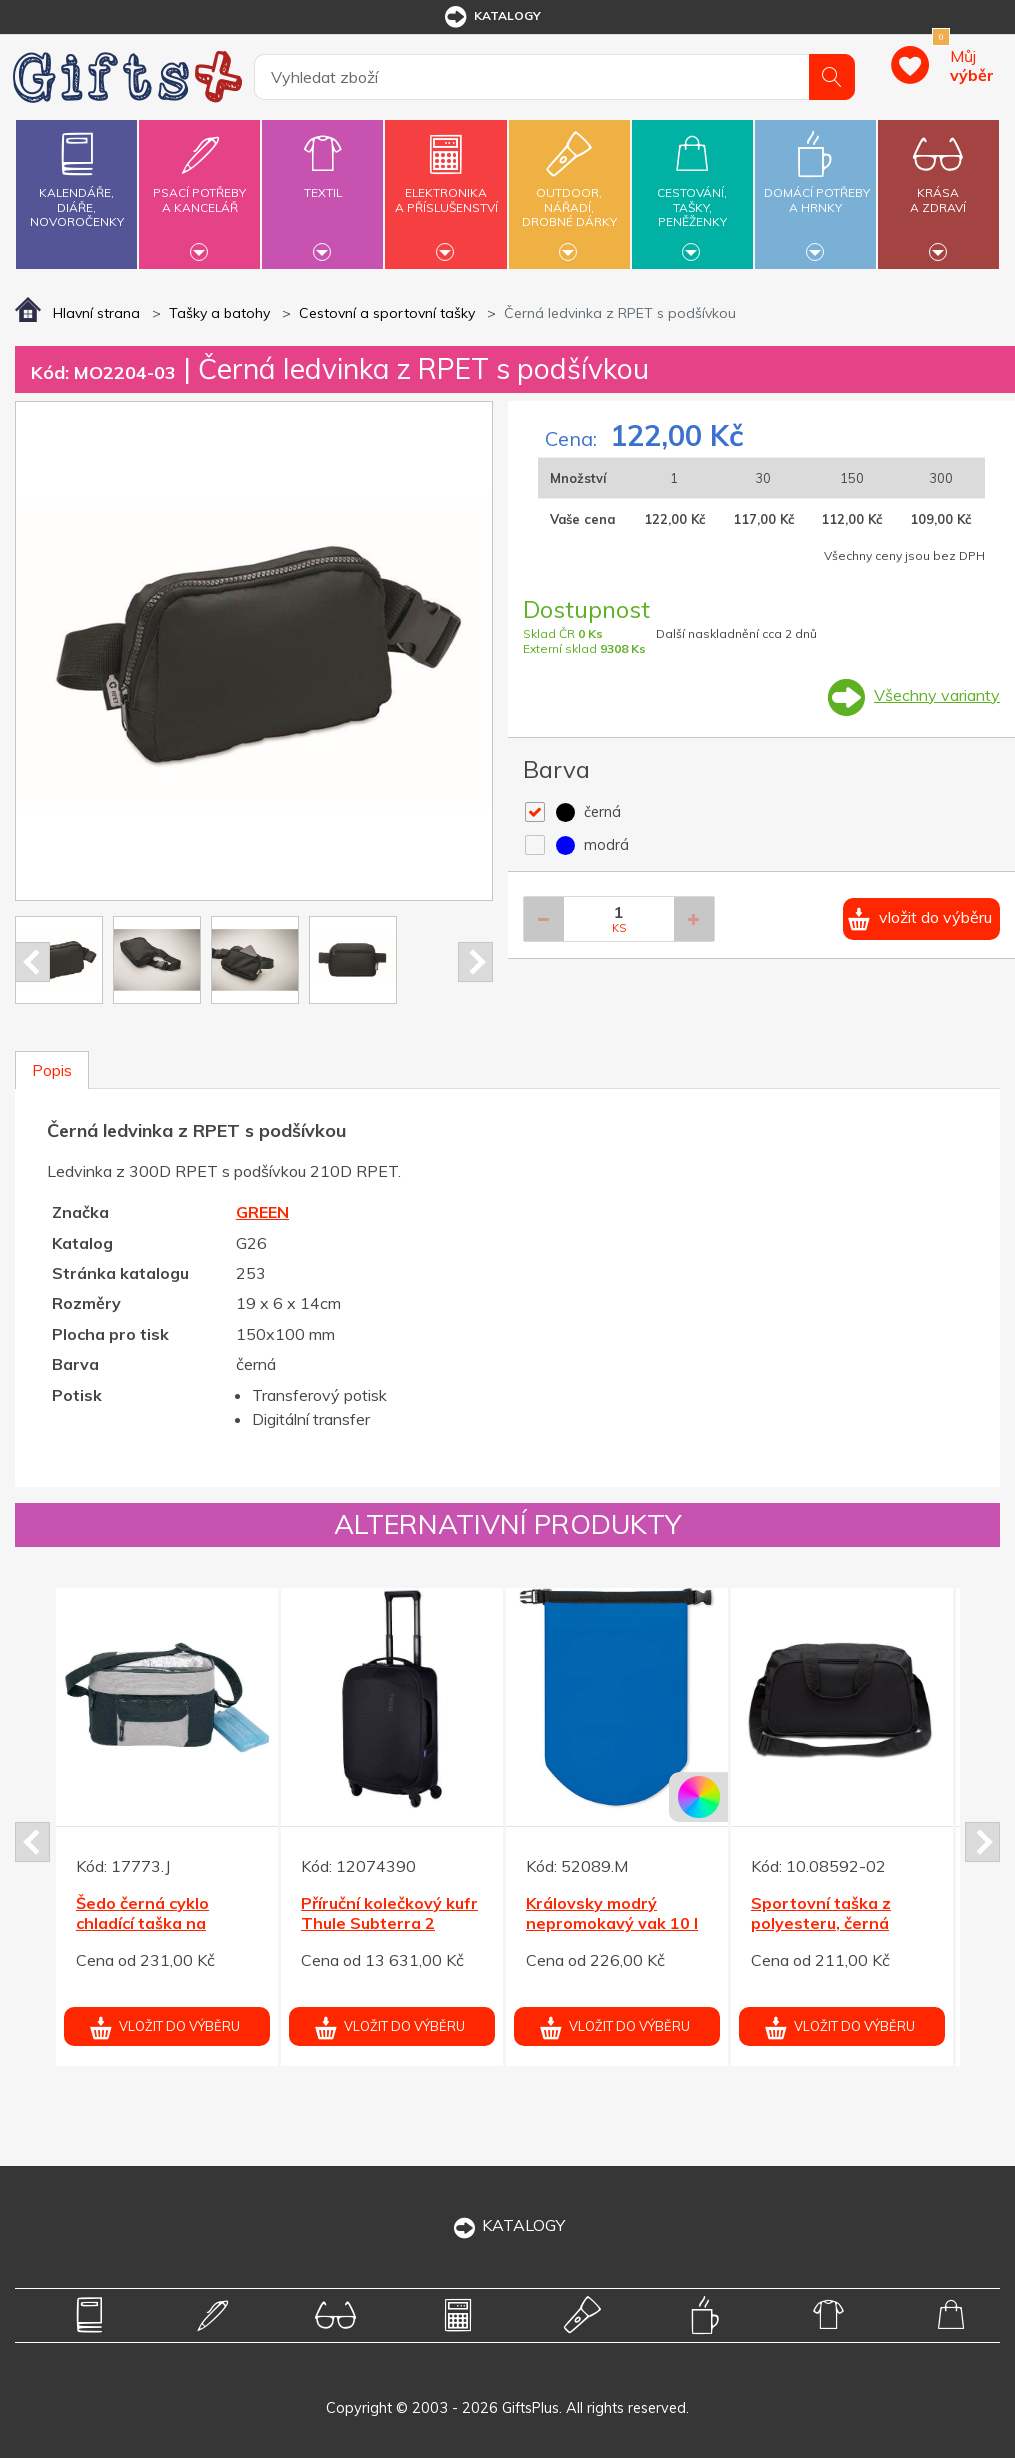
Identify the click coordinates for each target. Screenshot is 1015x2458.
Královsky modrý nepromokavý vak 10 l (612, 1913)
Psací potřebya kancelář (199, 188)
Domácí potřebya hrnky (817, 188)
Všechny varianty (937, 695)
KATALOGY (508, 2225)
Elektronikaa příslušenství (446, 188)
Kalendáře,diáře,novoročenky (76, 175)
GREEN (262, 1212)
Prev (32, 962)
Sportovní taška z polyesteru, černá (821, 1913)
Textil (322, 181)
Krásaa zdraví (938, 188)
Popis (52, 1070)
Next (475, 962)
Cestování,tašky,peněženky (692, 191)
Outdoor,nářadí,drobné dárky (569, 191)
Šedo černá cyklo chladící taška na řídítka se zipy (142, 1924)
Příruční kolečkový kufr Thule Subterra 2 (389, 1913)
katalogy (491, 17)
